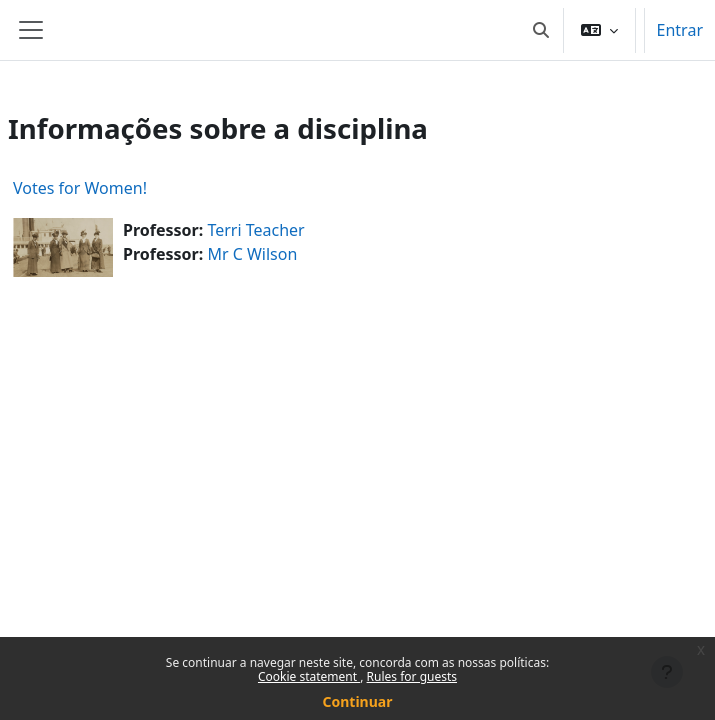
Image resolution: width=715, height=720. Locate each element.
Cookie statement (309, 676)
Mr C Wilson (252, 254)
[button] (541, 30)
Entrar (680, 30)
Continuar (358, 701)
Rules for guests (412, 676)
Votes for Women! (80, 188)
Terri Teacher (255, 230)
